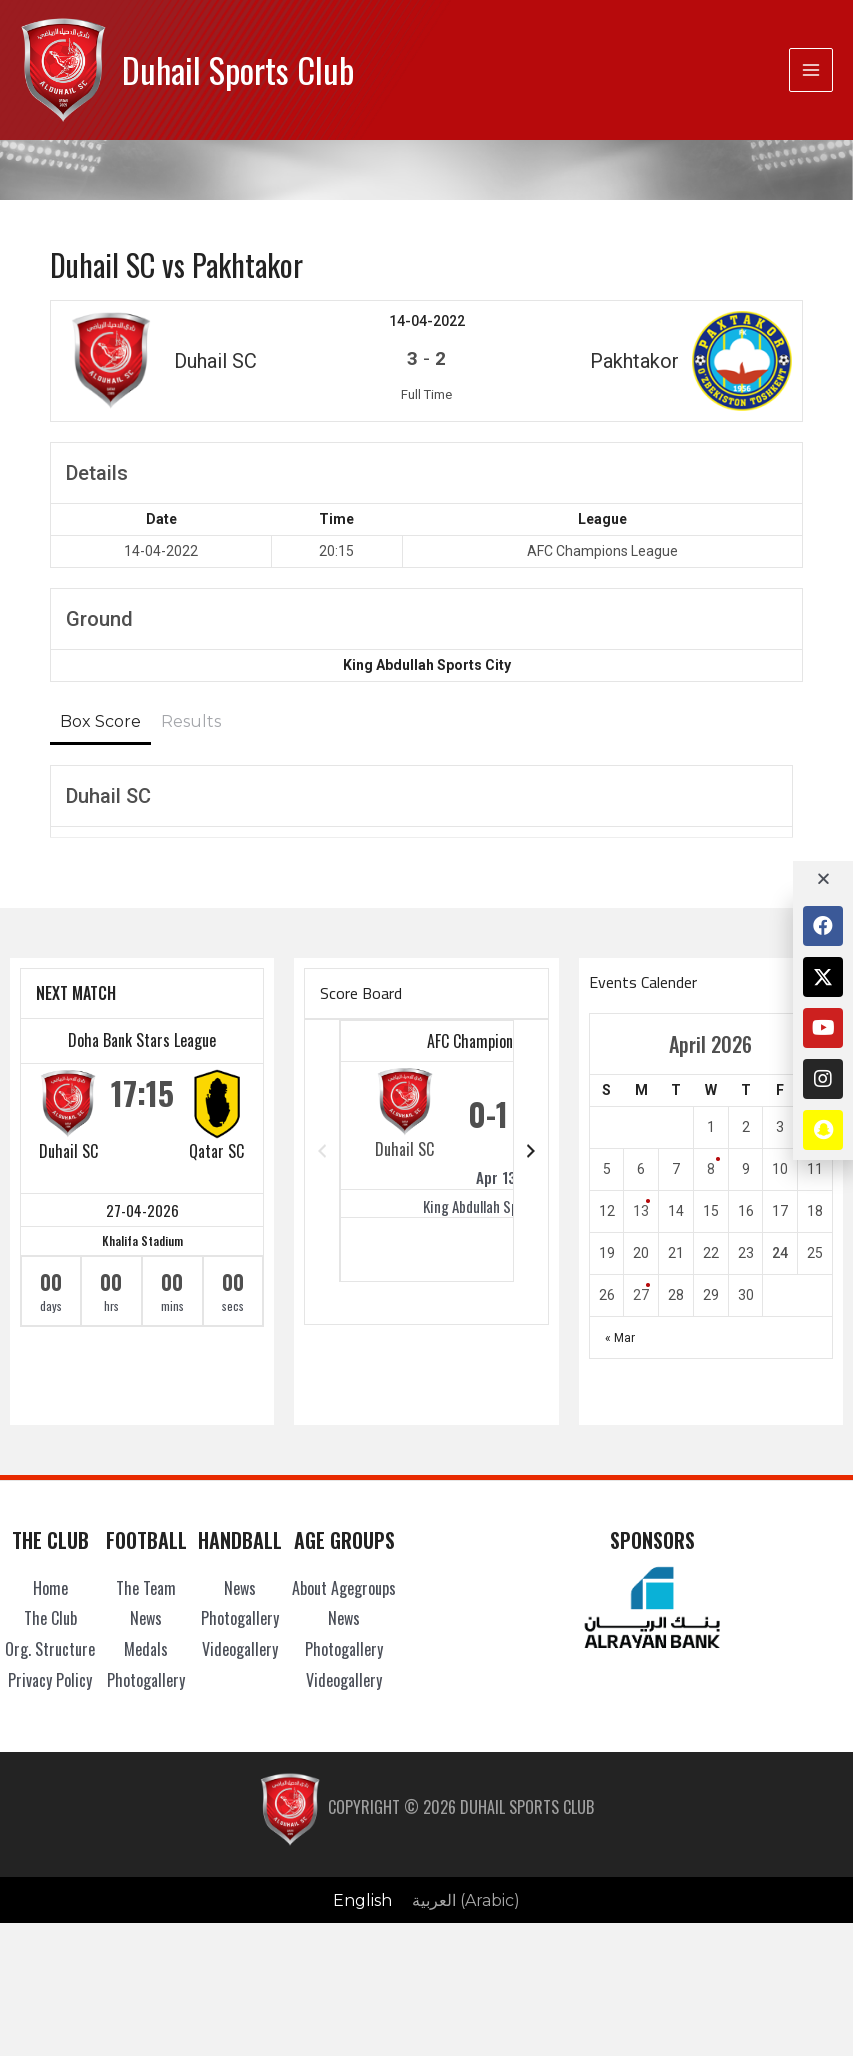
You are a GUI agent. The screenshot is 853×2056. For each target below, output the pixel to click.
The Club (50, 1618)
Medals (146, 1649)
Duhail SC (68, 1151)
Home (50, 1588)
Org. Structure (50, 1649)
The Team (146, 1588)
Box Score (100, 721)
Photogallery (146, 1680)
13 (641, 1211)
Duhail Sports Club (238, 69)
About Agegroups (344, 1588)
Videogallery (240, 1649)
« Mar (620, 1338)
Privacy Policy (50, 1680)
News (146, 1618)
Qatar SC (216, 1151)
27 (641, 1295)
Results (191, 721)
